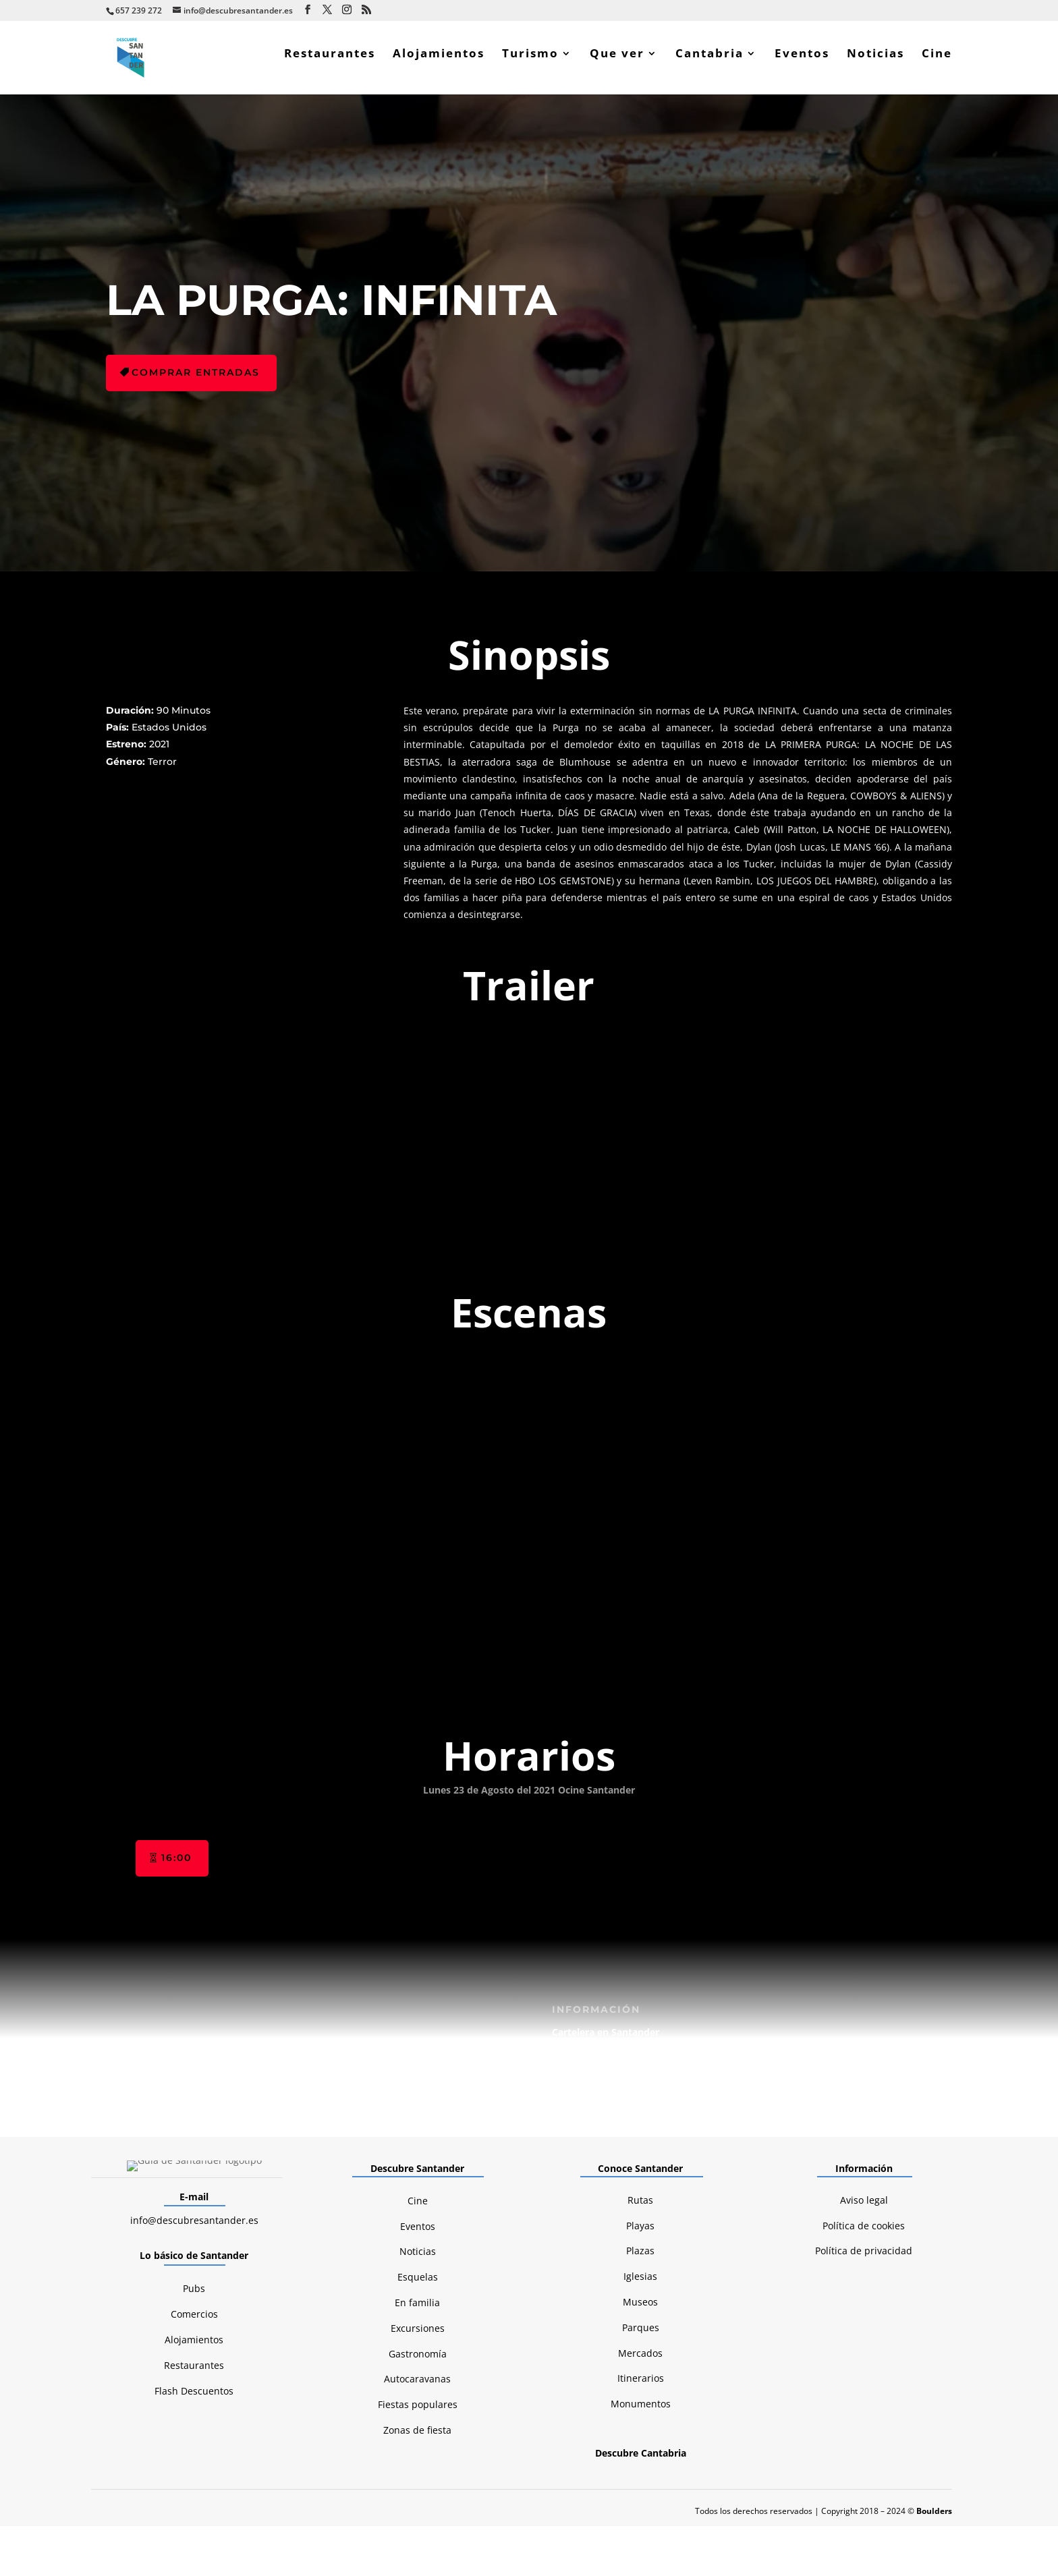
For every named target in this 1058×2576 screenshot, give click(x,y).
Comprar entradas (196, 381)
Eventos (802, 63)
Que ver (617, 63)
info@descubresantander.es (194, 2012)
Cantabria (709, 63)
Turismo (530, 63)
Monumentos (641, 2196)
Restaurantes (329, 63)
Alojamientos (438, 63)
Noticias (875, 63)
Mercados (640, 2145)
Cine (937, 63)
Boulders (934, 2303)
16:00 (176, 1650)
